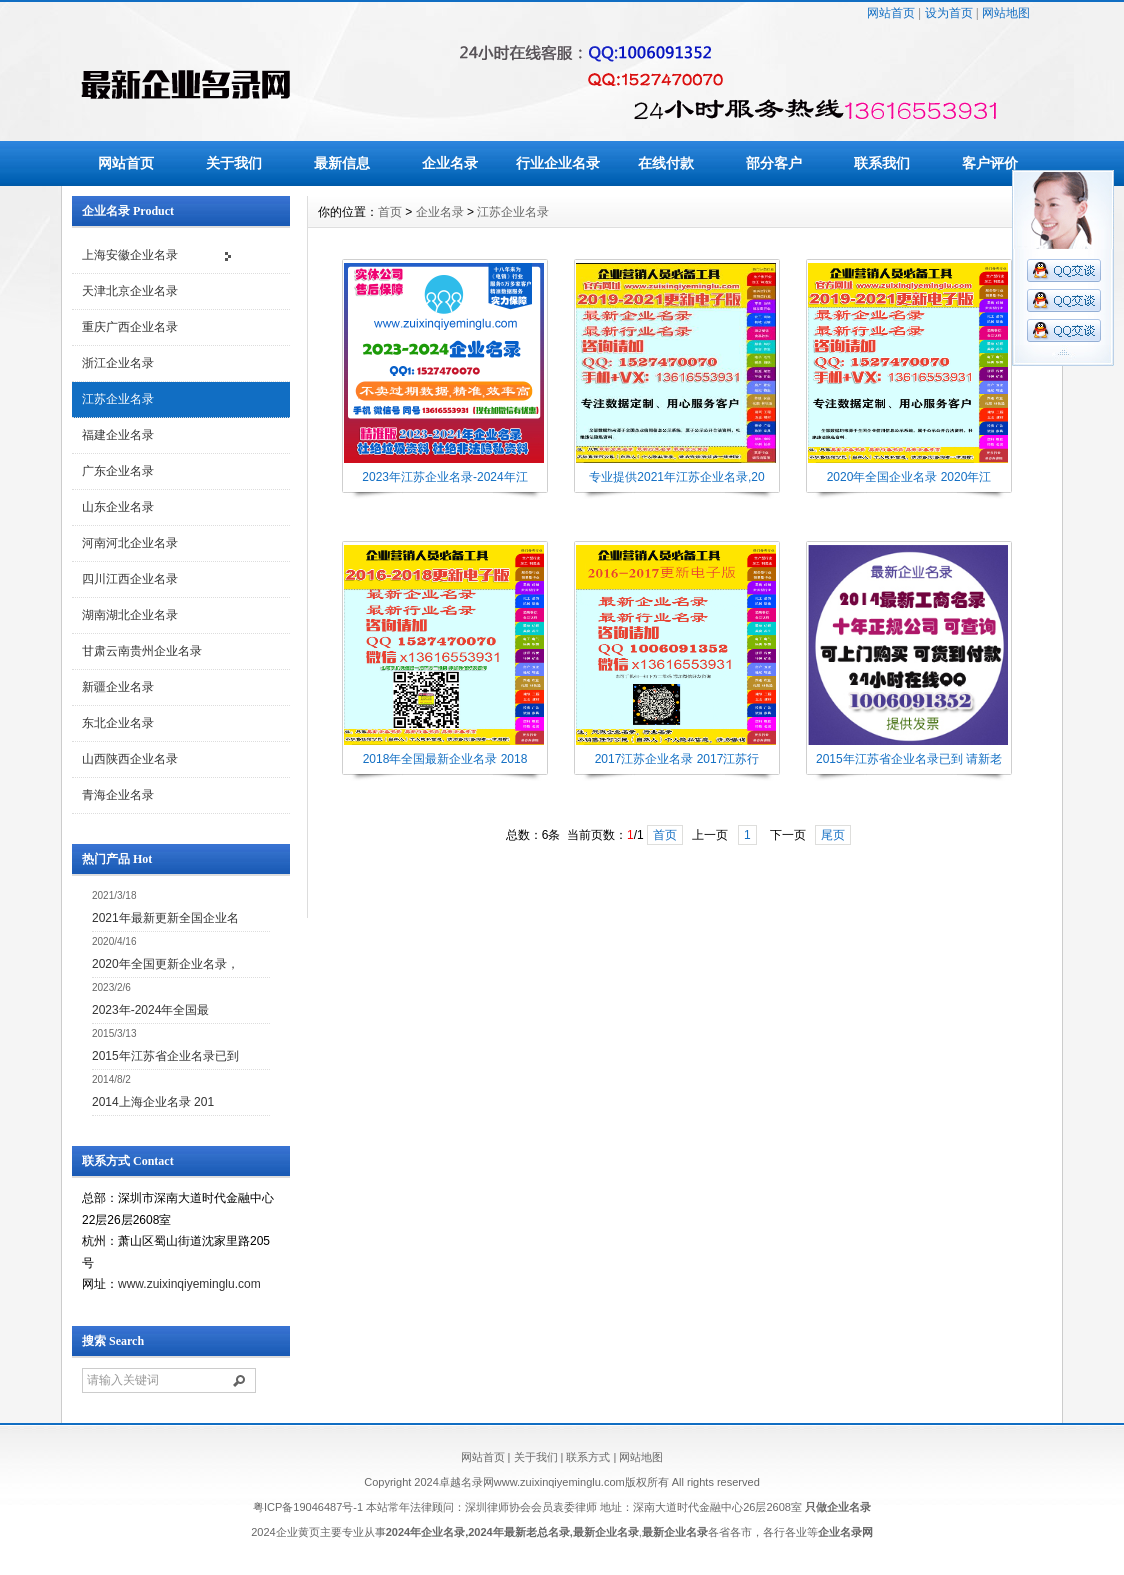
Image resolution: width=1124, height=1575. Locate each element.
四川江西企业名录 (130, 579)
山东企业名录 (118, 507)
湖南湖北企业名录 (130, 615)
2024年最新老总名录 (518, 1532)
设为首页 (949, 13)
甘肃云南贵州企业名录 (142, 651)
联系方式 (588, 1457)
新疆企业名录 (118, 687)
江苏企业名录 (118, 399)
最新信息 (342, 163)
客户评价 (990, 163)
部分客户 (774, 163)
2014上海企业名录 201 (153, 1102)
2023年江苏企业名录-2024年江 (444, 477)
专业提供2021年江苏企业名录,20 (676, 477)
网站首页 (891, 13)
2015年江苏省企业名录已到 (165, 1056)
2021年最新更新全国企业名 (165, 918)
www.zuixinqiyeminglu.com (189, 1284)
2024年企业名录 (425, 1532)
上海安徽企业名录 (130, 255)
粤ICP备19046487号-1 (308, 1507)
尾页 (833, 835)
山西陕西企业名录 (130, 759)
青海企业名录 (118, 795)
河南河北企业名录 (130, 543)
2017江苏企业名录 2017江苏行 (677, 759)
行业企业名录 (558, 163)
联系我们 (882, 163)
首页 (390, 212)
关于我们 (234, 163)
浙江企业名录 (118, 363)
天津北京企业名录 (130, 291)
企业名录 (450, 163)
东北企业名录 (118, 723)
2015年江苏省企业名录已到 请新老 (909, 759)
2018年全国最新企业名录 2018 (445, 759)
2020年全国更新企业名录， (165, 964)
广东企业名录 (118, 471)
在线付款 (666, 163)
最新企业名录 (606, 1532)
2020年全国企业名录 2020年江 (909, 477)
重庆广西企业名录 (130, 327)
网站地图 (1006, 13)
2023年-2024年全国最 (150, 1010)
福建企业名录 (118, 435)
